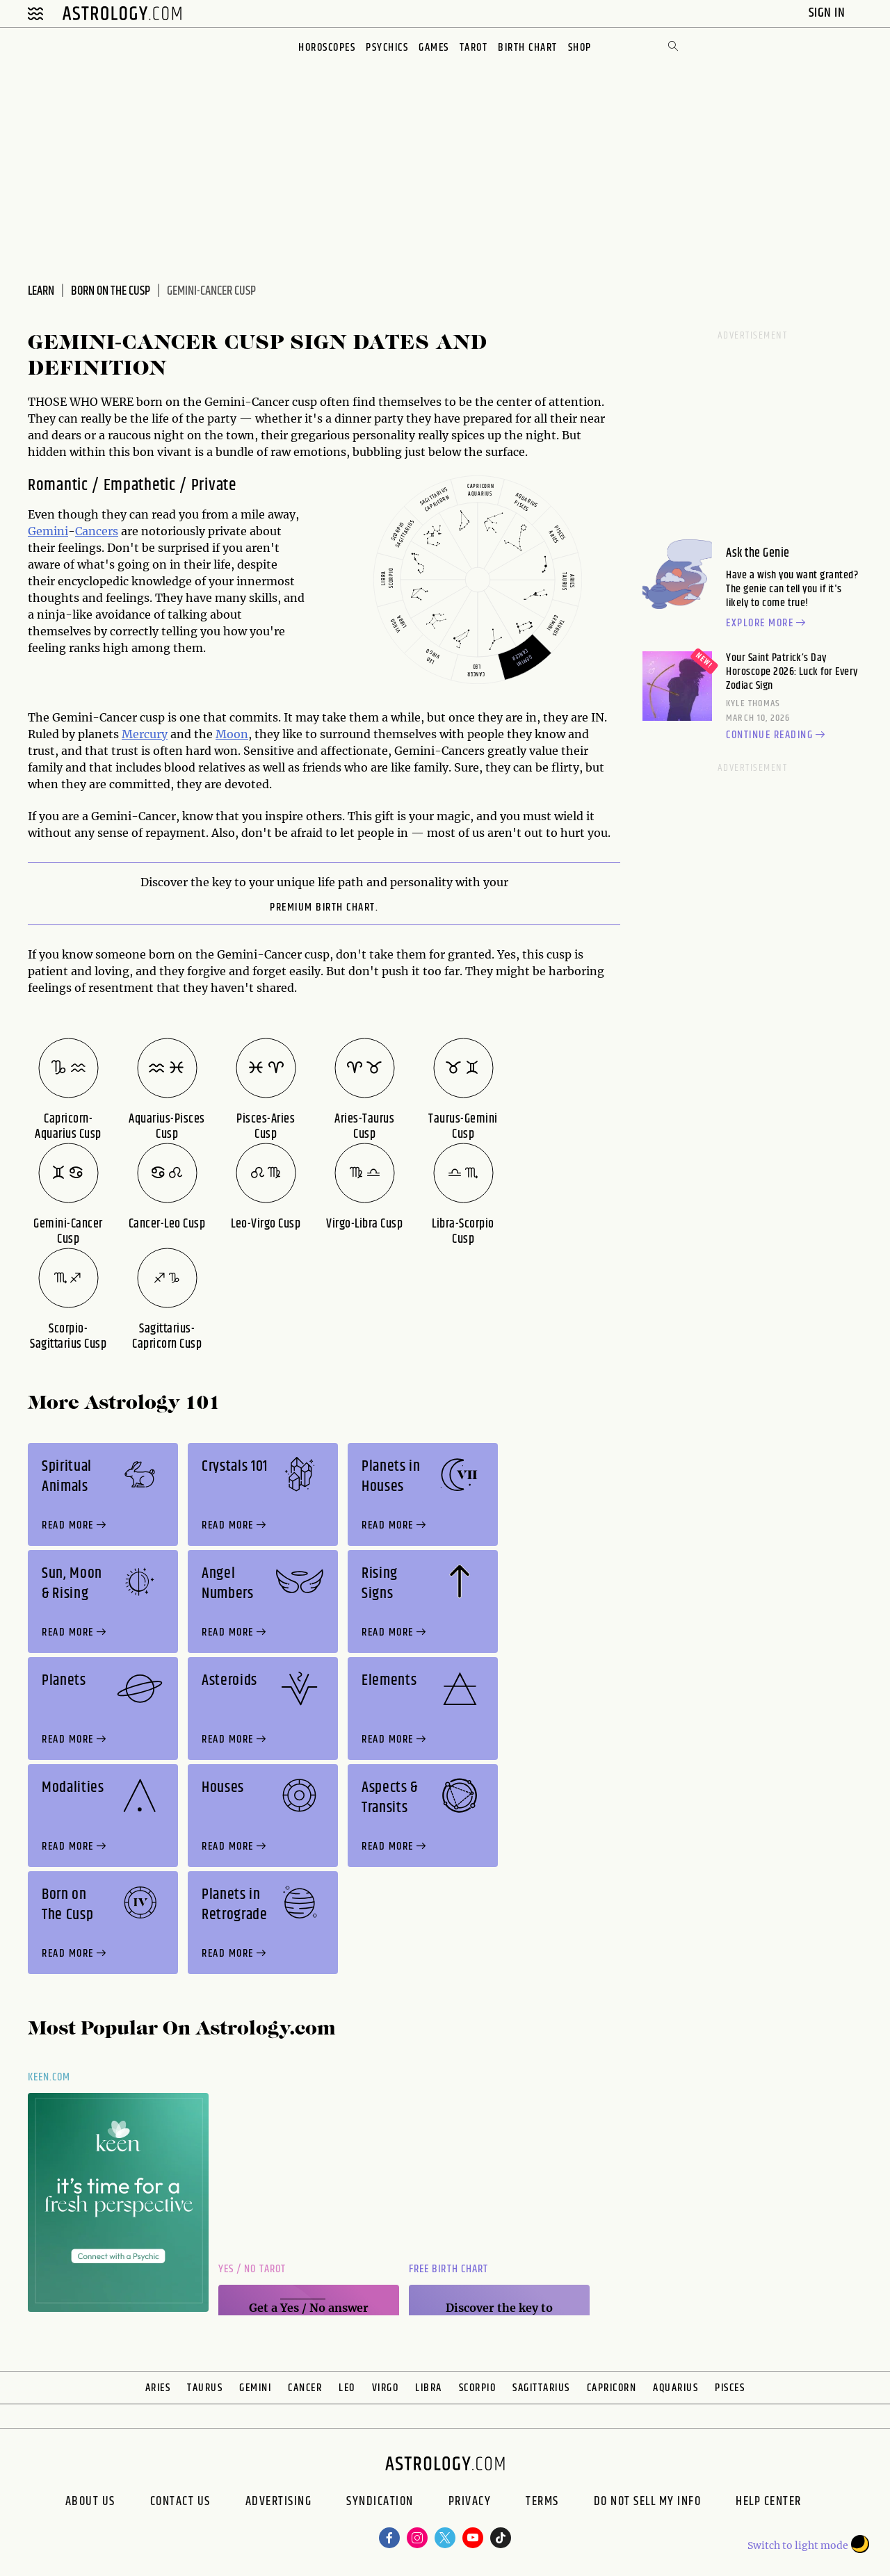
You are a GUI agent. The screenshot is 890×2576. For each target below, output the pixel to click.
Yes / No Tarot (252, 2269)
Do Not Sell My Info (648, 2503)
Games (434, 47)
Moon (232, 734)
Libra (428, 2388)
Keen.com (49, 2077)
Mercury (145, 734)
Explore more (767, 623)
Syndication (380, 2503)
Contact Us (180, 2503)
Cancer (305, 2388)
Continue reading (777, 735)
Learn (41, 291)
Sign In (828, 13)
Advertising (278, 2503)
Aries (158, 2388)
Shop (580, 47)
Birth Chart (528, 47)
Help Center (769, 2503)
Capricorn (612, 2388)
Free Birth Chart (448, 2269)
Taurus (204, 2388)
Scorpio (477, 2388)
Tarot (474, 47)
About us (90, 2503)
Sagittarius (541, 2388)
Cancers (96, 531)
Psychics (387, 47)
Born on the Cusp (110, 291)
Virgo (385, 2388)
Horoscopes (326, 47)
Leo (347, 2388)
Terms (542, 2503)
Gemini (48, 531)
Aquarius (675, 2388)
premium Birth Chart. (324, 908)
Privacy (470, 2503)
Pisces (730, 2388)
